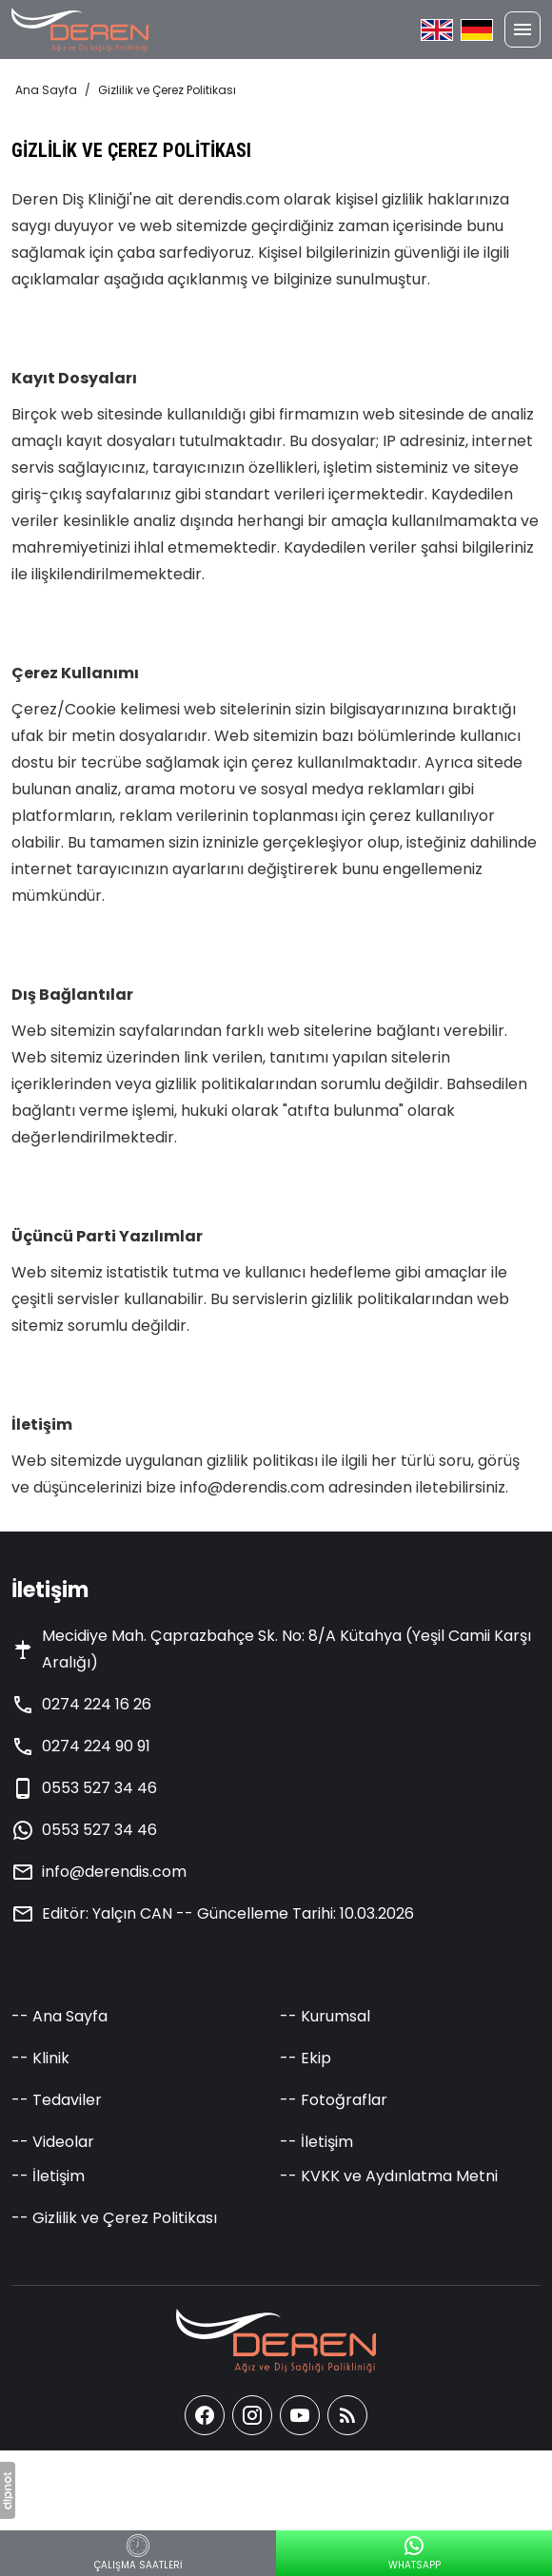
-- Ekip (305, 2058)
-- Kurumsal (325, 2016)
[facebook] (205, 2415)
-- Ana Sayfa (59, 2016)
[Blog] (347, 2415)
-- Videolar (52, 2142)
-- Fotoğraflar (333, 2100)
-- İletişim (316, 2142)
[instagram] (252, 2415)
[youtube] (300, 2415)
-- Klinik (40, 2058)
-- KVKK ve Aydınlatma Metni (389, 2176)
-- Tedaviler (56, 2100)
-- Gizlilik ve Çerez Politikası (114, 2218)
